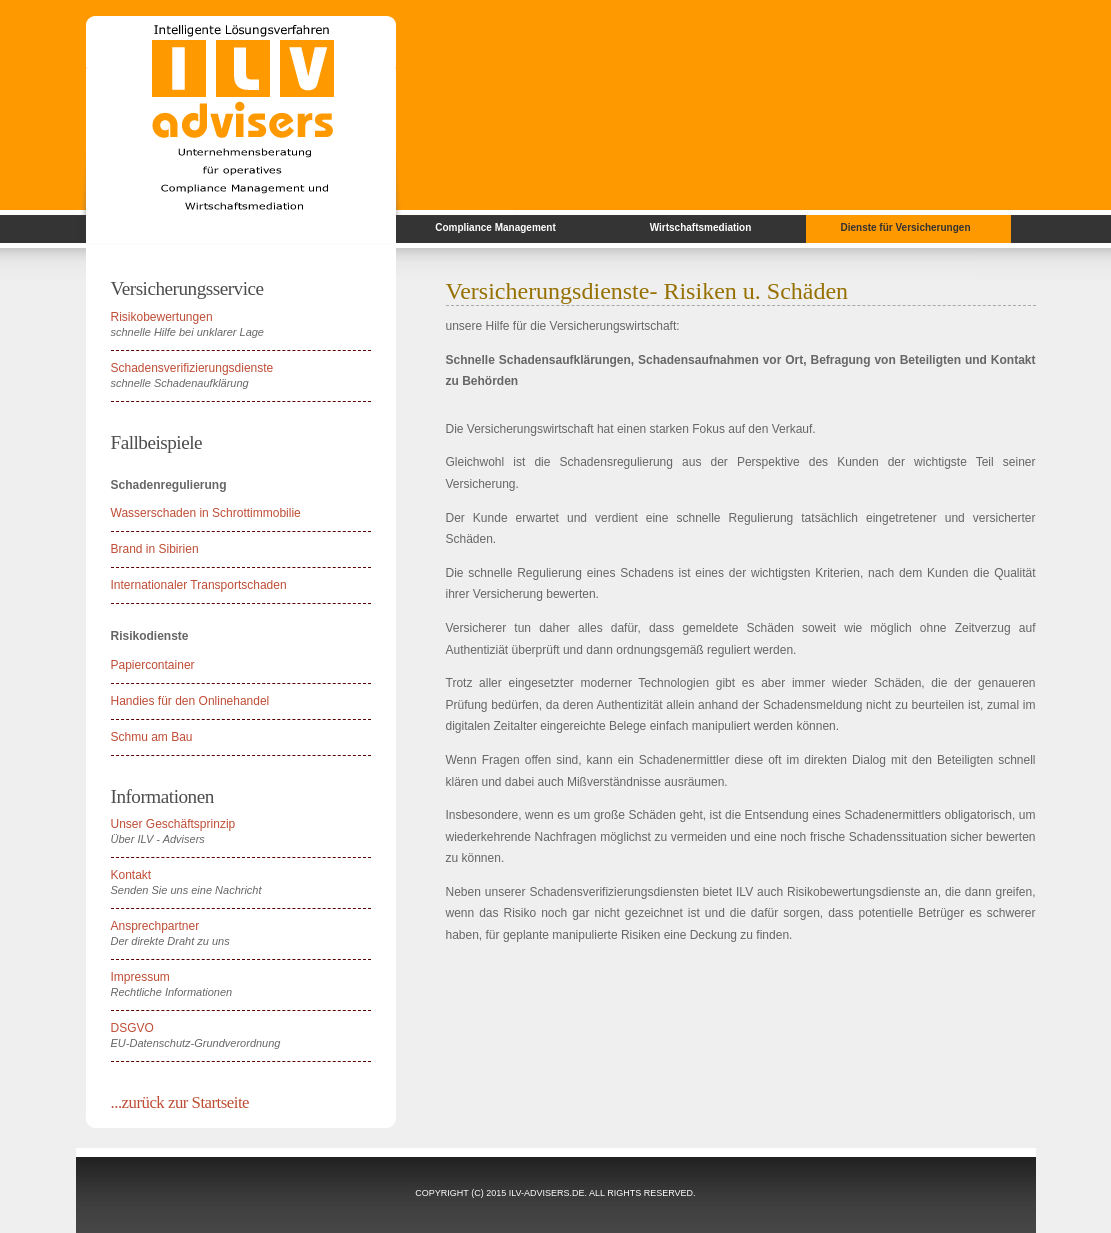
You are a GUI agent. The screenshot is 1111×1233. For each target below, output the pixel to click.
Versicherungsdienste (548, 291)
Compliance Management (495, 227)
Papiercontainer (153, 665)
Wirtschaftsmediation (701, 227)
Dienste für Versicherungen (905, 227)
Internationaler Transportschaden (199, 585)
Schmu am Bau (152, 737)
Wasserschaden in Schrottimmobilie (206, 513)
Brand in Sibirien (155, 549)
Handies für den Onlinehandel (190, 701)
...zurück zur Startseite (180, 1102)
